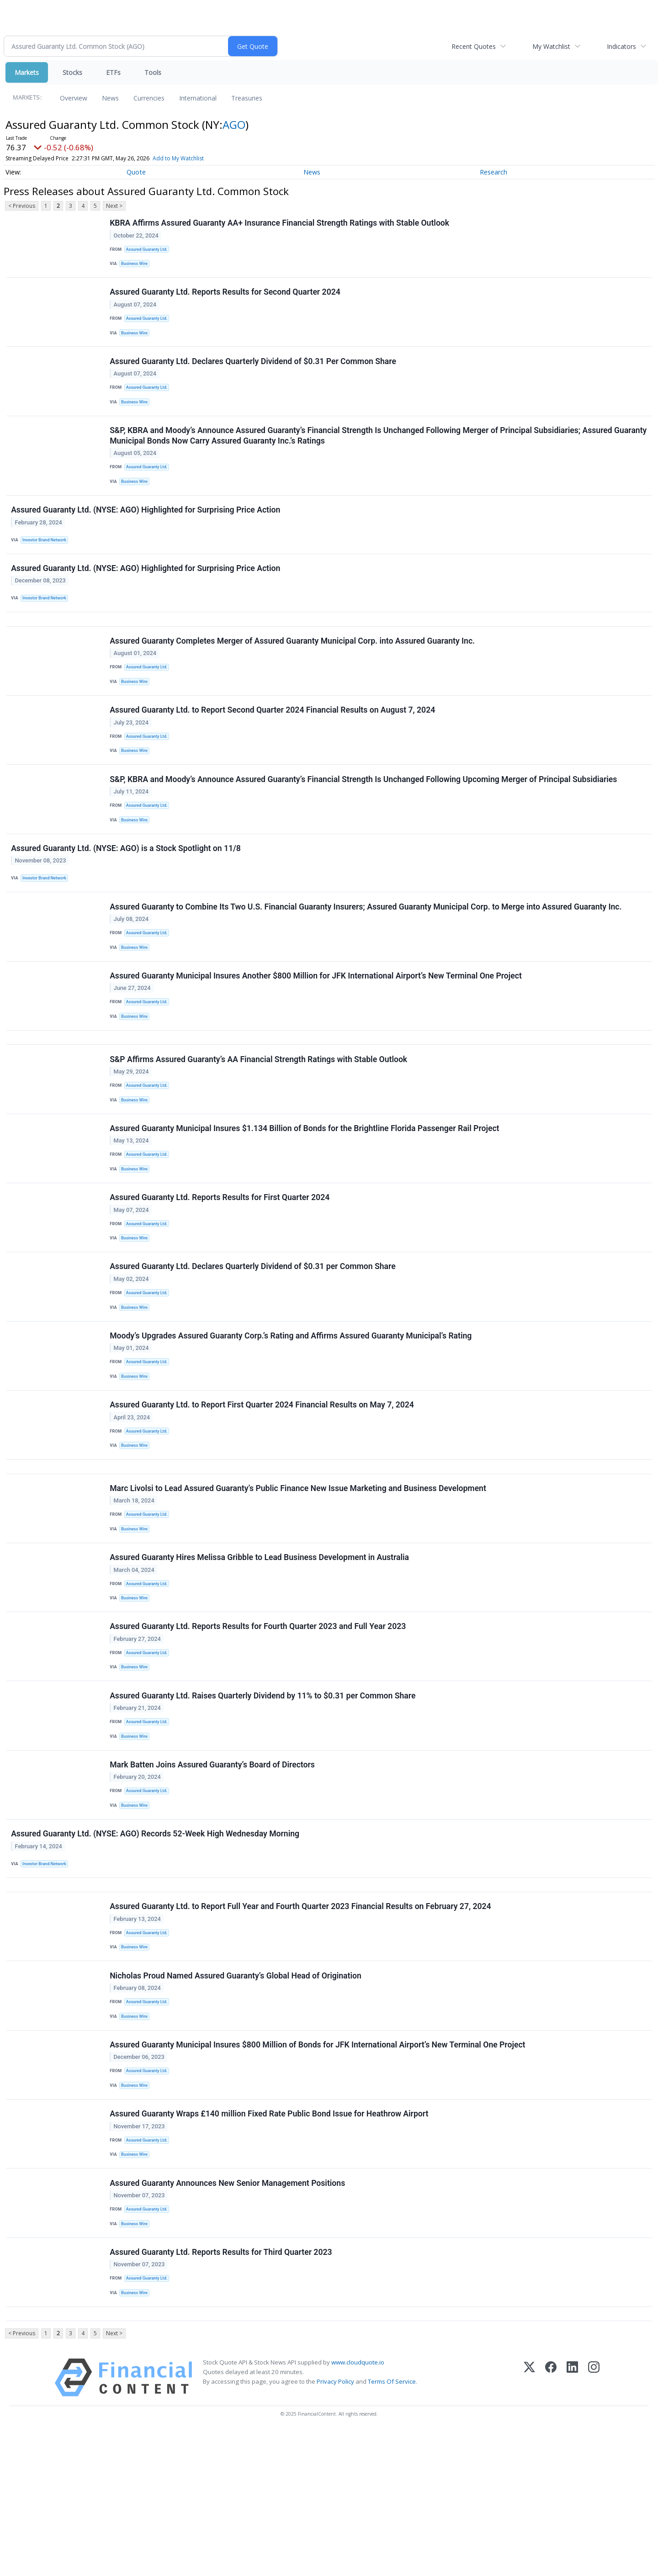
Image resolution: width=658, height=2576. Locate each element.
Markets (27, 72)
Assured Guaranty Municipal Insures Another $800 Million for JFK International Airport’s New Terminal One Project (317, 1026)
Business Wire (136, 266)
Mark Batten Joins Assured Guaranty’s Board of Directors (213, 1869)
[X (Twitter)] (529, 2522)
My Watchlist (551, 46)
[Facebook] (550, 2522)
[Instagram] (593, 2522)
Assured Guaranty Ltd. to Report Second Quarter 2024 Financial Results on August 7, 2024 (273, 743)
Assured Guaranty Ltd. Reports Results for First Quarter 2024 (220, 1263)
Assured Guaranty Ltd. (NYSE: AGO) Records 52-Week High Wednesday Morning (156, 1943)
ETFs (113, 72)
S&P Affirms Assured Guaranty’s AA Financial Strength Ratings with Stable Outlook (259, 1116)
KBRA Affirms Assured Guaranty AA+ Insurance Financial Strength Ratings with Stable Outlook (280, 223)
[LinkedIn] (572, 2522)
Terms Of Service (392, 2526)
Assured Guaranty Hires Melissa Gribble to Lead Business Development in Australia (260, 1648)
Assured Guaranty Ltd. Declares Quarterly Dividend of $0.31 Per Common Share (254, 371)
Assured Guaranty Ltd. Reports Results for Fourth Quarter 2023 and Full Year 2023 (259, 1722)
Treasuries (246, 98)
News (110, 98)
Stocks (72, 72)
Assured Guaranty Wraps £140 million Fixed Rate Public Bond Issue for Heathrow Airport (270, 2243)
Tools (152, 72)
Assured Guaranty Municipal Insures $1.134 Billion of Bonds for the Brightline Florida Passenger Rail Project (305, 1190)
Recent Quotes (473, 46)
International (198, 98)
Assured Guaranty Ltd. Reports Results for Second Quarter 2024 (226, 297)
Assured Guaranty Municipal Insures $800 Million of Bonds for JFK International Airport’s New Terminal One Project (318, 2169)
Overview (73, 98)
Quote (136, 172)
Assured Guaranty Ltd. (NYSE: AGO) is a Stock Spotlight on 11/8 (127, 890)
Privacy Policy (335, 2526)
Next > (114, 206)
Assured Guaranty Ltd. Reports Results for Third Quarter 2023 (222, 2390)
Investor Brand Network (47, 559)
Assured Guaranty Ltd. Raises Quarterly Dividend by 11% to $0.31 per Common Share (263, 1795)
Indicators (621, 46)
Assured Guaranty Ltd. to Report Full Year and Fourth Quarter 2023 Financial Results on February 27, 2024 (301, 2021)
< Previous (21, 206)
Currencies (148, 98)
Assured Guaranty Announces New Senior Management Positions (228, 2316)
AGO (234, 124)
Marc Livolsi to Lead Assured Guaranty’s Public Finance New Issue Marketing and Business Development (299, 1575)
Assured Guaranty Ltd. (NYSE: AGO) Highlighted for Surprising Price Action (146, 529)
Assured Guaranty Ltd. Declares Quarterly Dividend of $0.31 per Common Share (254, 1337)
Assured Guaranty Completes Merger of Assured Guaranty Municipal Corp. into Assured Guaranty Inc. (293, 669)
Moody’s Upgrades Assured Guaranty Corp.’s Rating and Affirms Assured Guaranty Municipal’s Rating (291, 1411)
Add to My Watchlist (178, 158)
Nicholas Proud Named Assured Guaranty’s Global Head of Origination (236, 2095)
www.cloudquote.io (357, 2506)
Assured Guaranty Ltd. (148, 250)
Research (493, 172)
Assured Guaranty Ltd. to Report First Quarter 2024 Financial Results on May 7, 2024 (263, 1484)
